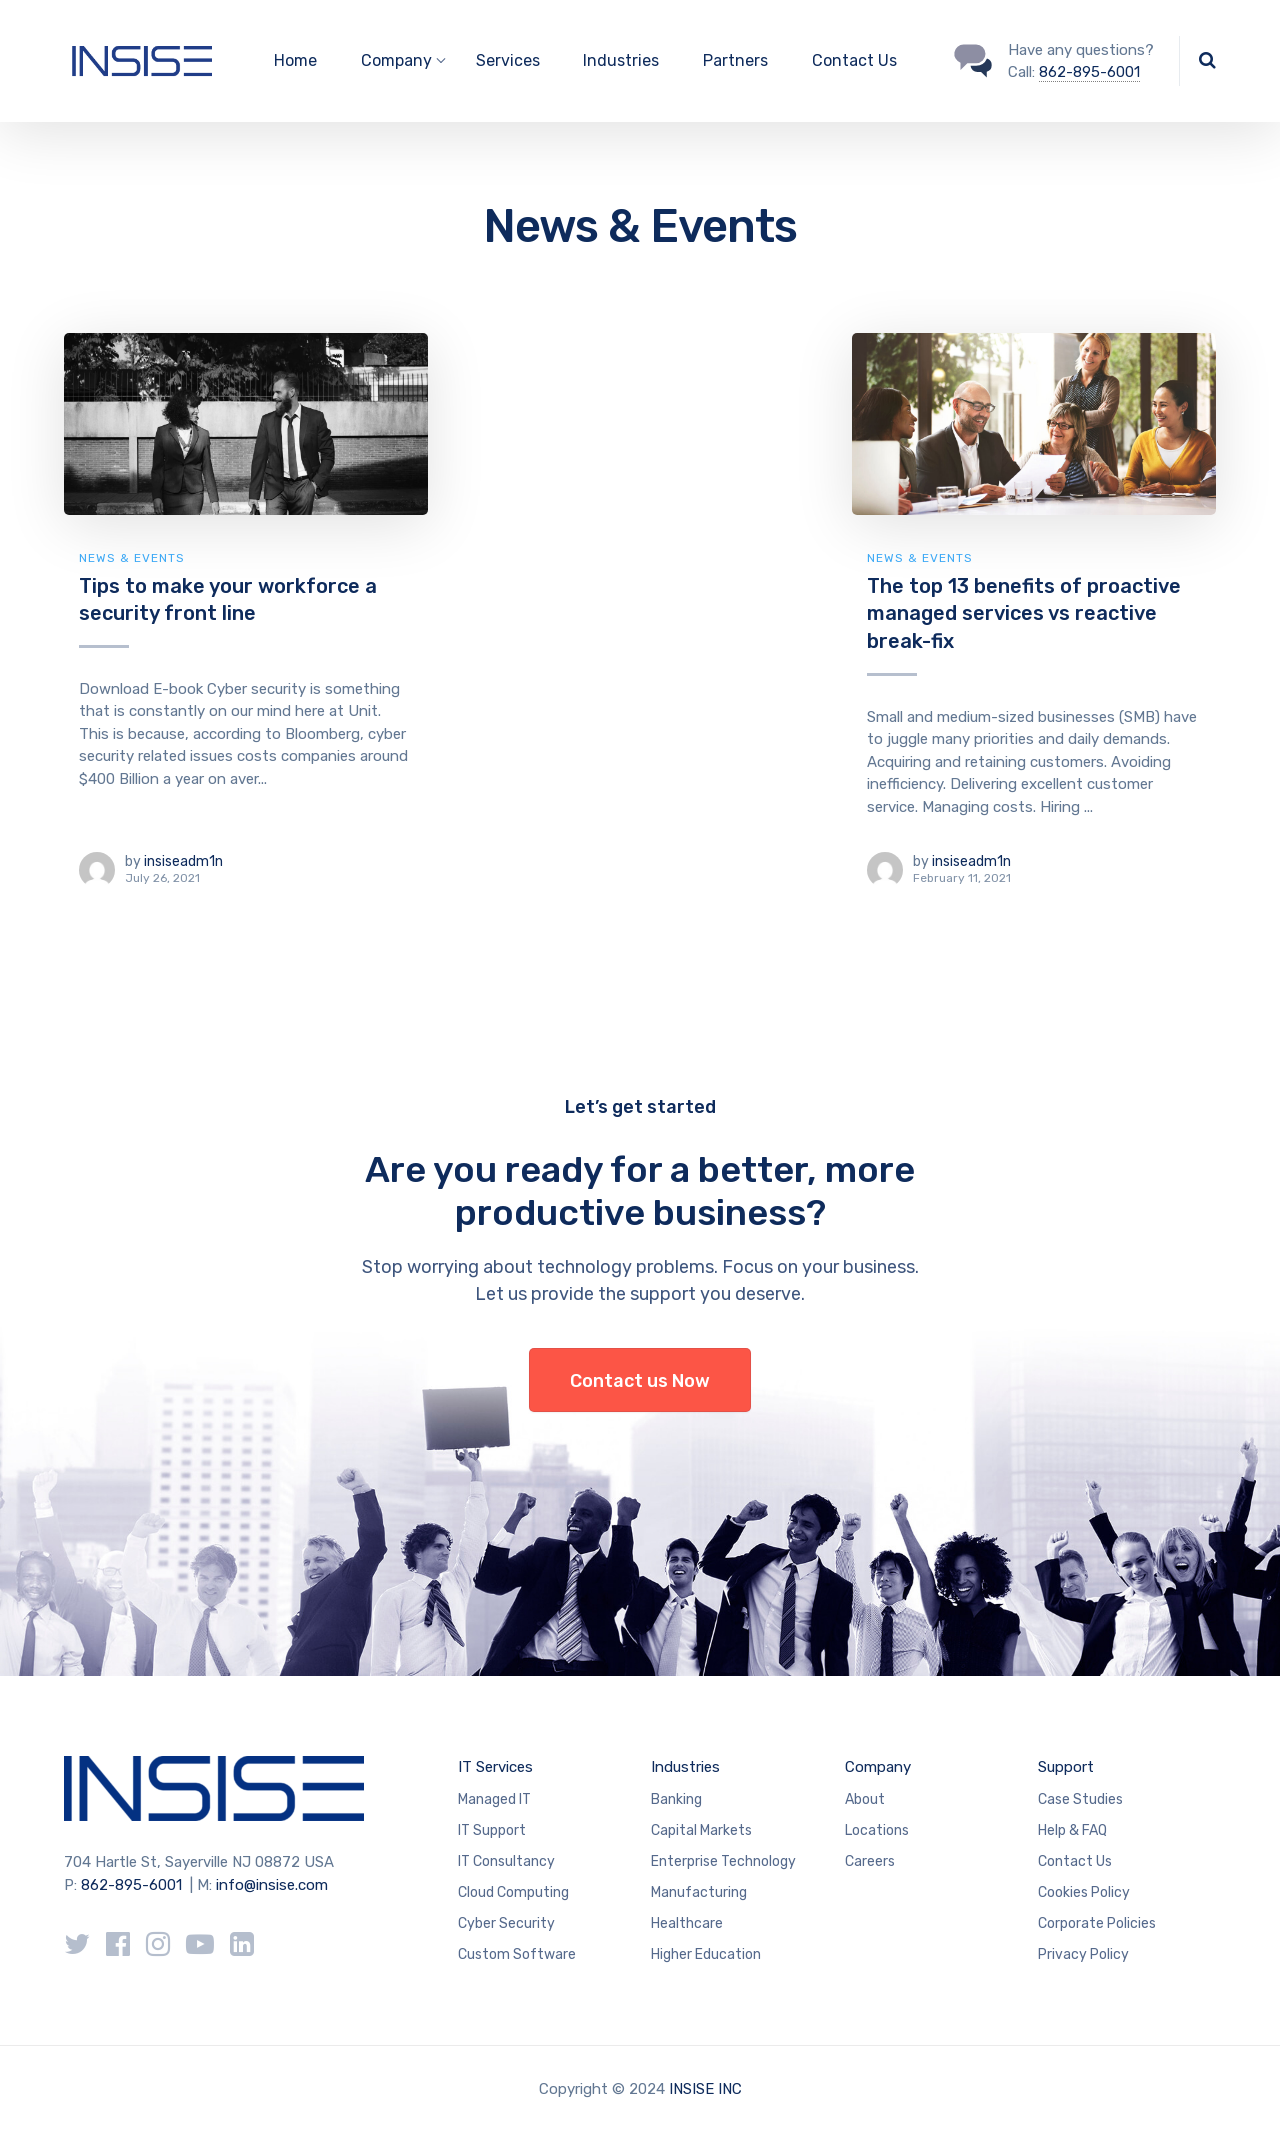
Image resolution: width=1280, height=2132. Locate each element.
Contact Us (854, 60)
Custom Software (517, 1954)
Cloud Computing (513, 1892)
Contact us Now (640, 1381)
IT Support (492, 1830)
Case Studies (1080, 1799)
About (865, 1799)
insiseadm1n (183, 861)
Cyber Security (506, 1923)
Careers (870, 1861)
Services (508, 60)
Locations (877, 1830)
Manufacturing (699, 1892)
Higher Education (706, 1954)
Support (1066, 1767)
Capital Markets (701, 1830)
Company (878, 1767)
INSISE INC (705, 2089)
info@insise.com (272, 1885)
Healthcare (687, 1923)
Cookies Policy (1084, 1892)
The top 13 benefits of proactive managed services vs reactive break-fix (1024, 613)
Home (295, 60)
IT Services (495, 1767)
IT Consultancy (506, 1861)
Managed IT (494, 1799)
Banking (676, 1799)
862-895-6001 (1089, 72)
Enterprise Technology (723, 1861)
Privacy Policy (1083, 1954)
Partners (735, 60)
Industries (621, 60)
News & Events (132, 558)
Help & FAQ (1072, 1830)
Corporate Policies (1097, 1923)
